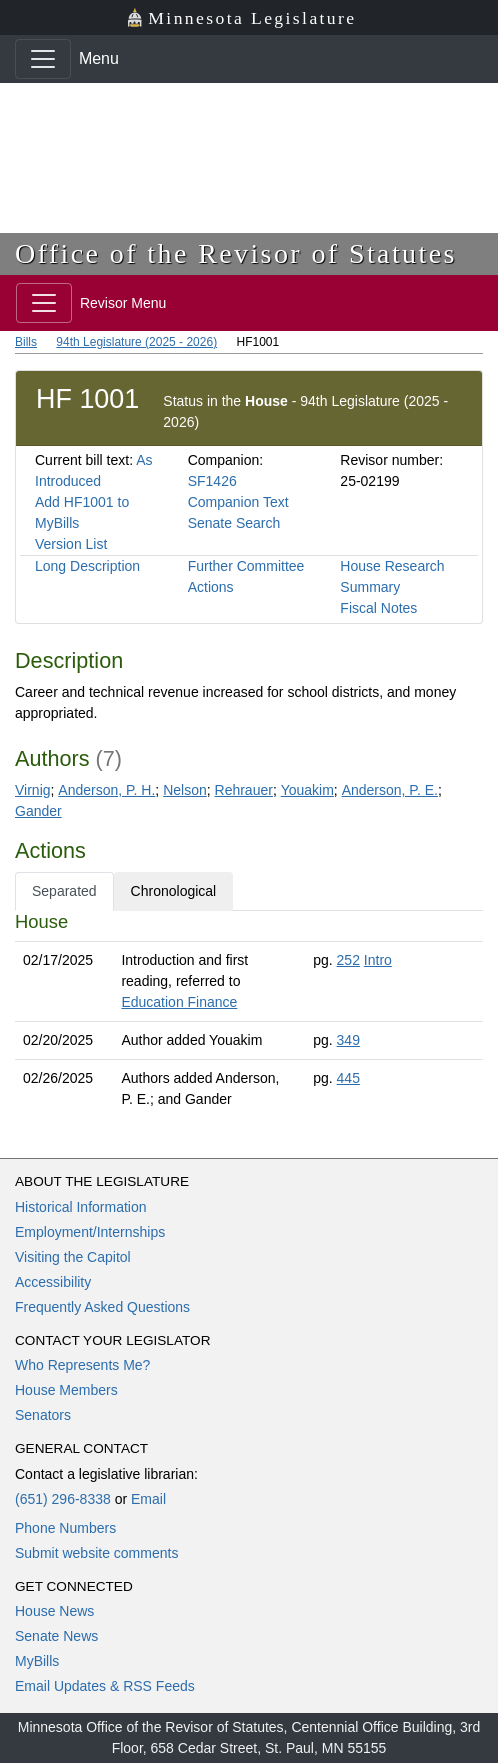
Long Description (87, 566)
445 (348, 1078)
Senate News (56, 1636)
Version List (71, 544)
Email (148, 1499)
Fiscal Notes (378, 608)
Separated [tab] (64, 891)
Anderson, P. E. (390, 790)
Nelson (185, 790)
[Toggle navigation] (43, 59)
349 (348, 1040)
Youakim (307, 790)
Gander (38, 811)
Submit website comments (96, 1553)
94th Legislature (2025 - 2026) (136, 342)
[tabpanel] (249, 1014)
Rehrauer (244, 790)
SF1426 (212, 481)
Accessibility (53, 1282)
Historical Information (81, 1207)
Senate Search (234, 523)
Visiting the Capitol (73, 1257)
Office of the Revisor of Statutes (236, 253)
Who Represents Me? (82, 1365)
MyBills (37, 1661)
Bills (26, 342)
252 (348, 960)
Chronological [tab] (174, 891)
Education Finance (179, 1002)
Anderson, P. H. (106, 790)
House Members (66, 1390)
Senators (43, 1415)
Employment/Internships (90, 1232)
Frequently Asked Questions (102, 1307)
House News (54, 1611)
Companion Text (238, 502)
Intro (378, 960)
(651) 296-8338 (63, 1499)
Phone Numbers (65, 1528)
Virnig (33, 790)
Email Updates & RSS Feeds (105, 1686)
